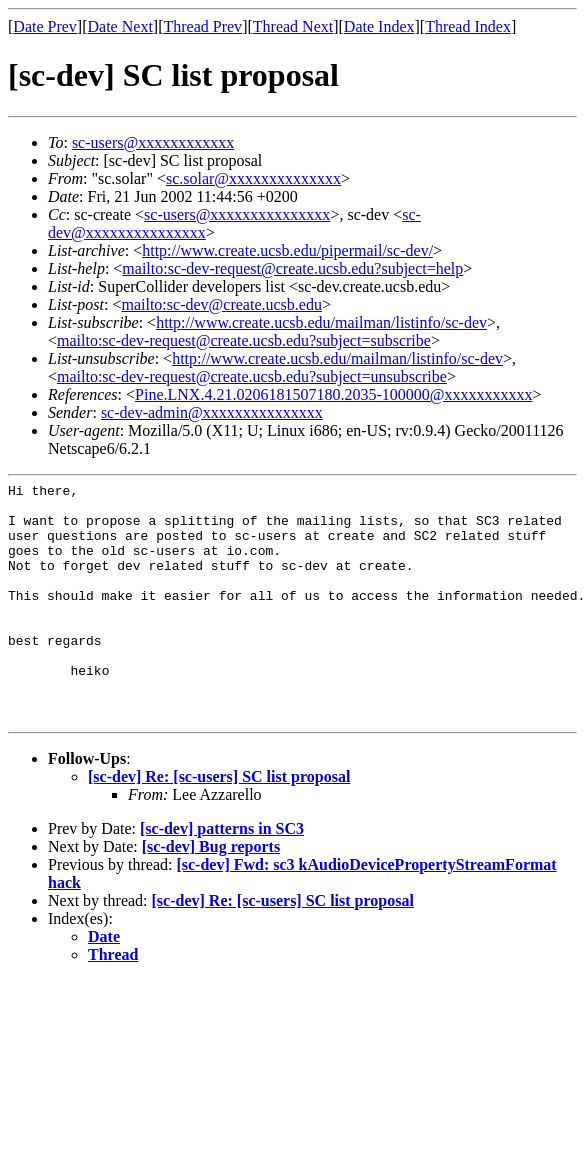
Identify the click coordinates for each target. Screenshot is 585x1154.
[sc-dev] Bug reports (211, 894)
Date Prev (45, 26)
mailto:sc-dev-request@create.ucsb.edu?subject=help (292, 268)
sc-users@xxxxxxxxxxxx (153, 142)
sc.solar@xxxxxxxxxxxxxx (253, 178)
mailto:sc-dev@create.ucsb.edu (221, 304)
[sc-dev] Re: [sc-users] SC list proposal (219, 824)
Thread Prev (202, 26)
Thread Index (468, 26)
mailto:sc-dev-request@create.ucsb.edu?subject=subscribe (244, 340)
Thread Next (293, 26)
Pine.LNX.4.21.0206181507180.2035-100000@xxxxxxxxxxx (333, 394)
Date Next (120, 26)
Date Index (379, 26)
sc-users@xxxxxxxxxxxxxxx (237, 214)
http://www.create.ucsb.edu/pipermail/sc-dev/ (287, 250)
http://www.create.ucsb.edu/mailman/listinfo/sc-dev (321, 322)
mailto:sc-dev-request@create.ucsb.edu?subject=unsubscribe (252, 376)
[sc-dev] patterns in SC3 (222, 876)
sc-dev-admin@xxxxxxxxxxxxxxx (212, 412)
